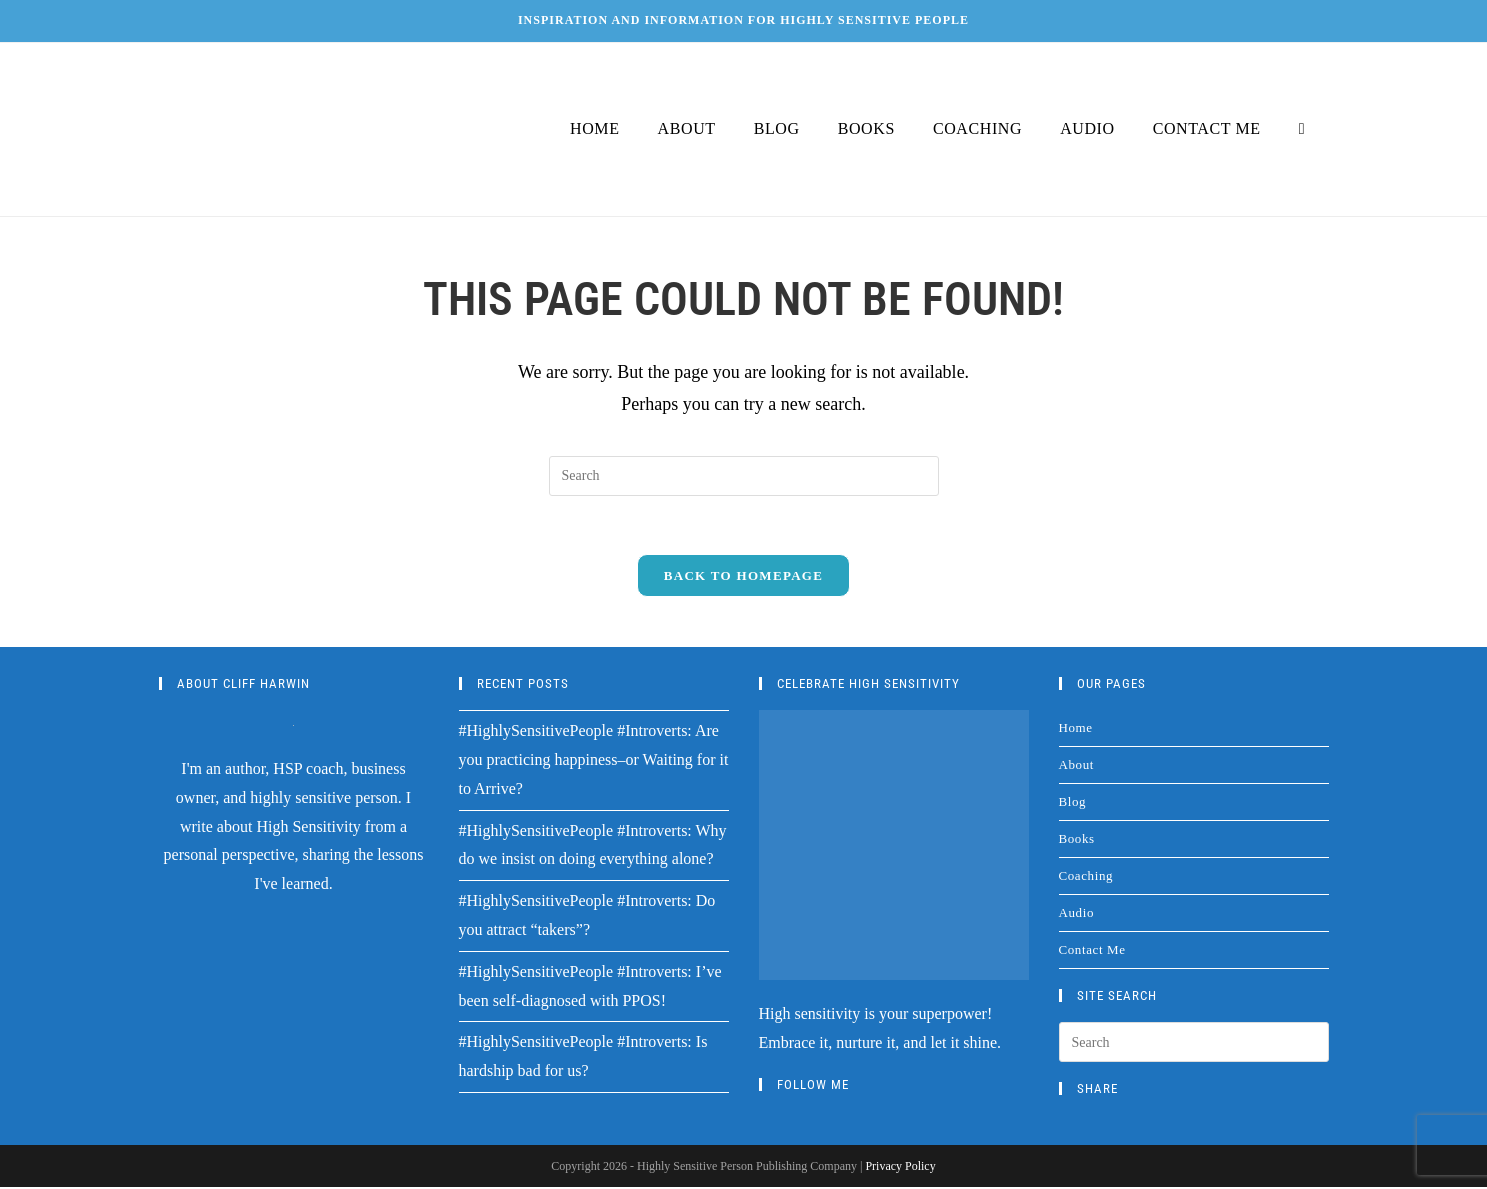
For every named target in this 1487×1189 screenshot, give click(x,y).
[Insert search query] (744, 476)
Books (1077, 840)
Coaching (1086, 877)
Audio (1077, 914)
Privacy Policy (900, 1168)
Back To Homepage (743, 577)
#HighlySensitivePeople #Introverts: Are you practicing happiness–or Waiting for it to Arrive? (594, 761)
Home (1076, 729)
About (1077, 766)
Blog (1073, 803)
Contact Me (1092, 951)
